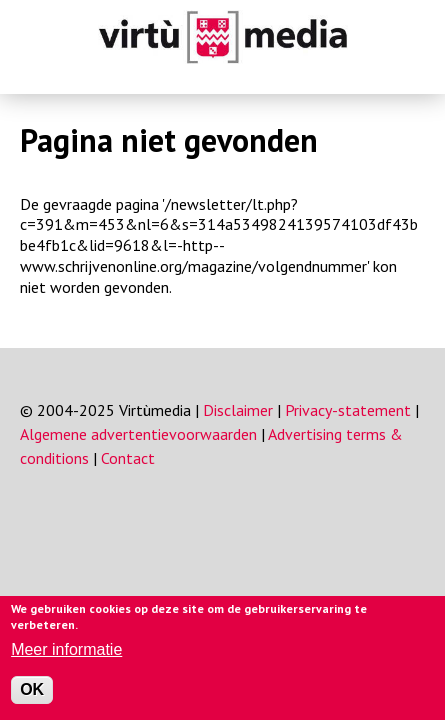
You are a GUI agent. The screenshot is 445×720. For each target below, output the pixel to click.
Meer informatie (66, 649)
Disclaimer (238, 410)
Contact (128, 458)
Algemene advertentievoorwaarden (138, 434)
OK (32, 689)
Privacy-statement (348, 410)
